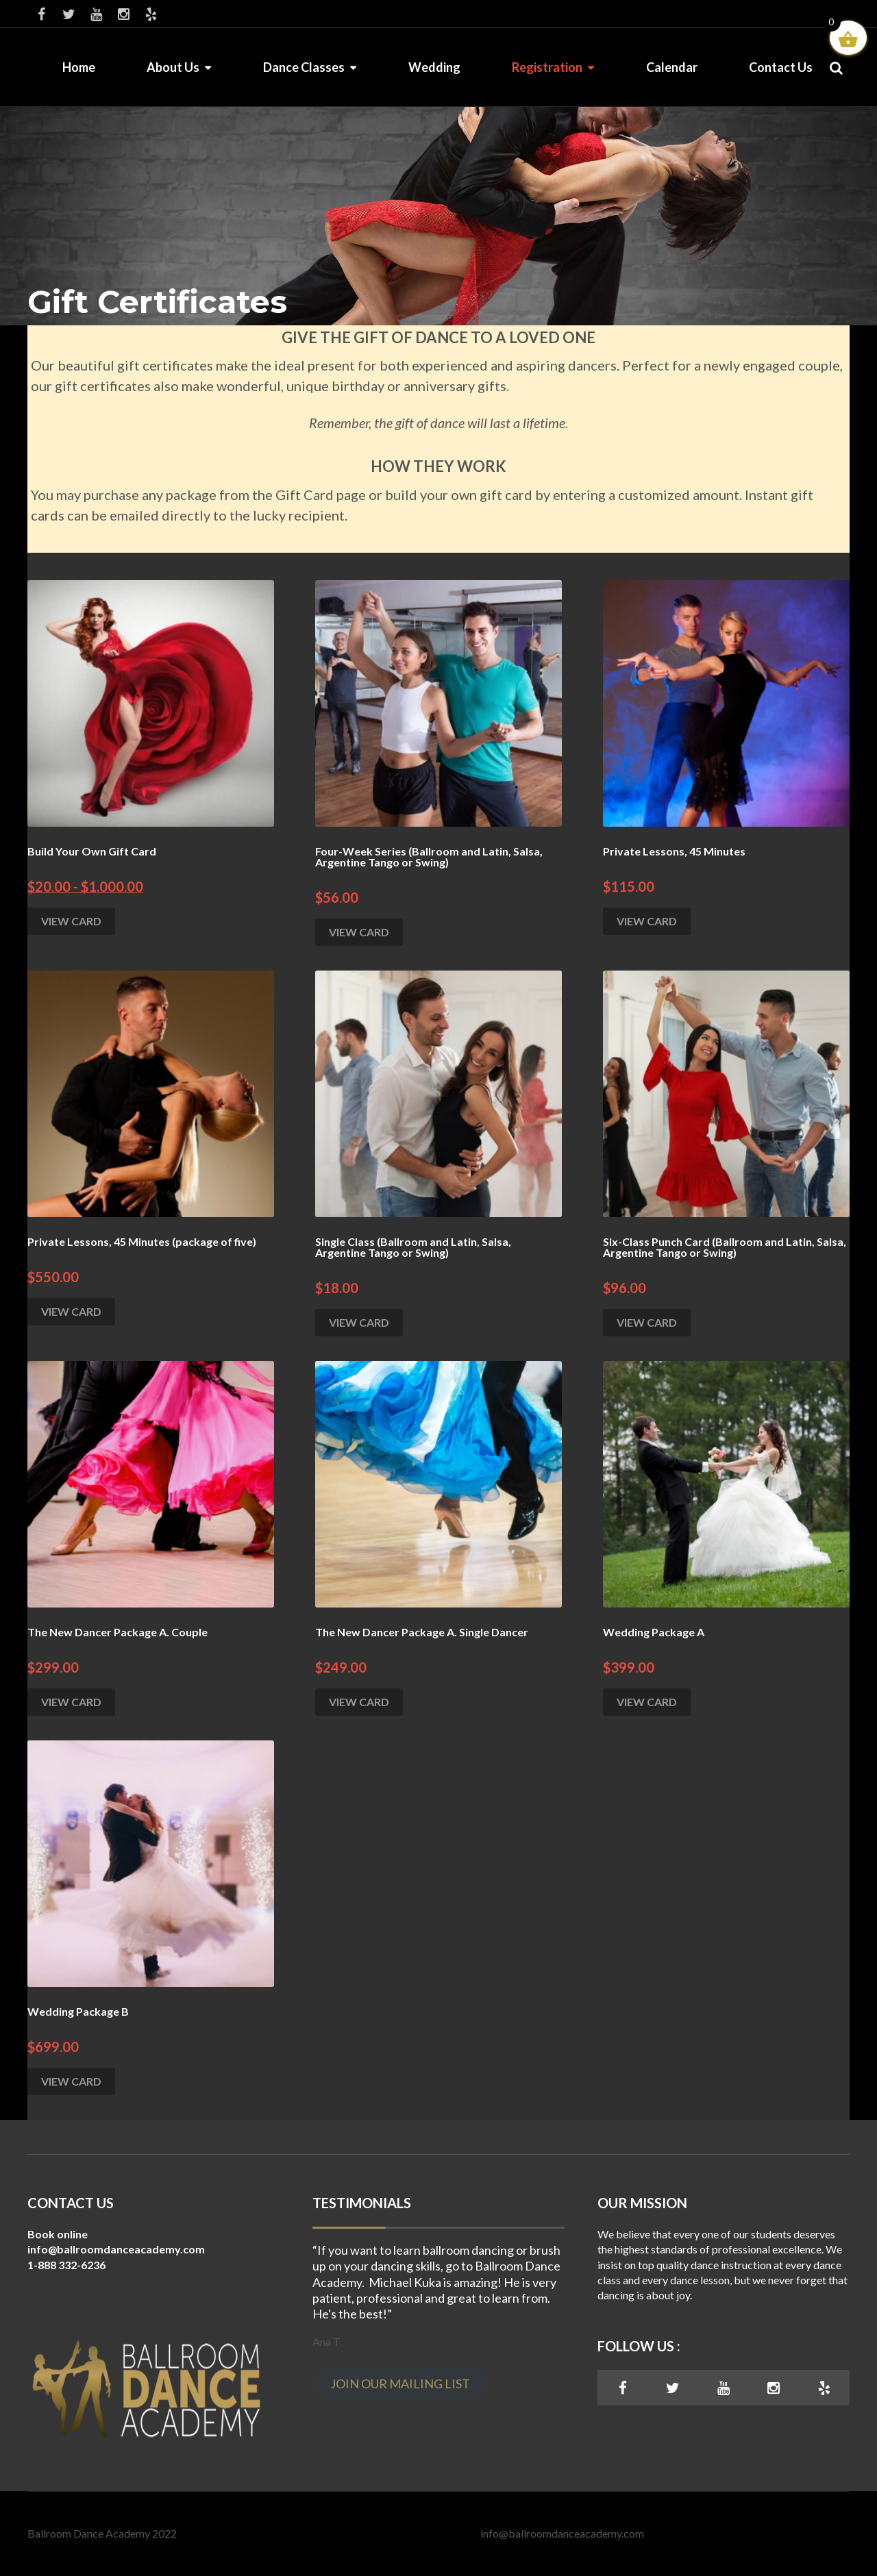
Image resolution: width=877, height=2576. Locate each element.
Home (78, 67)
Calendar (671, 67)
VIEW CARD (71, 920)
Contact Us (781, 67)
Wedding (434, 67)
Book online (57, 2233)
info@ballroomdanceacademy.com (562, 2533)
